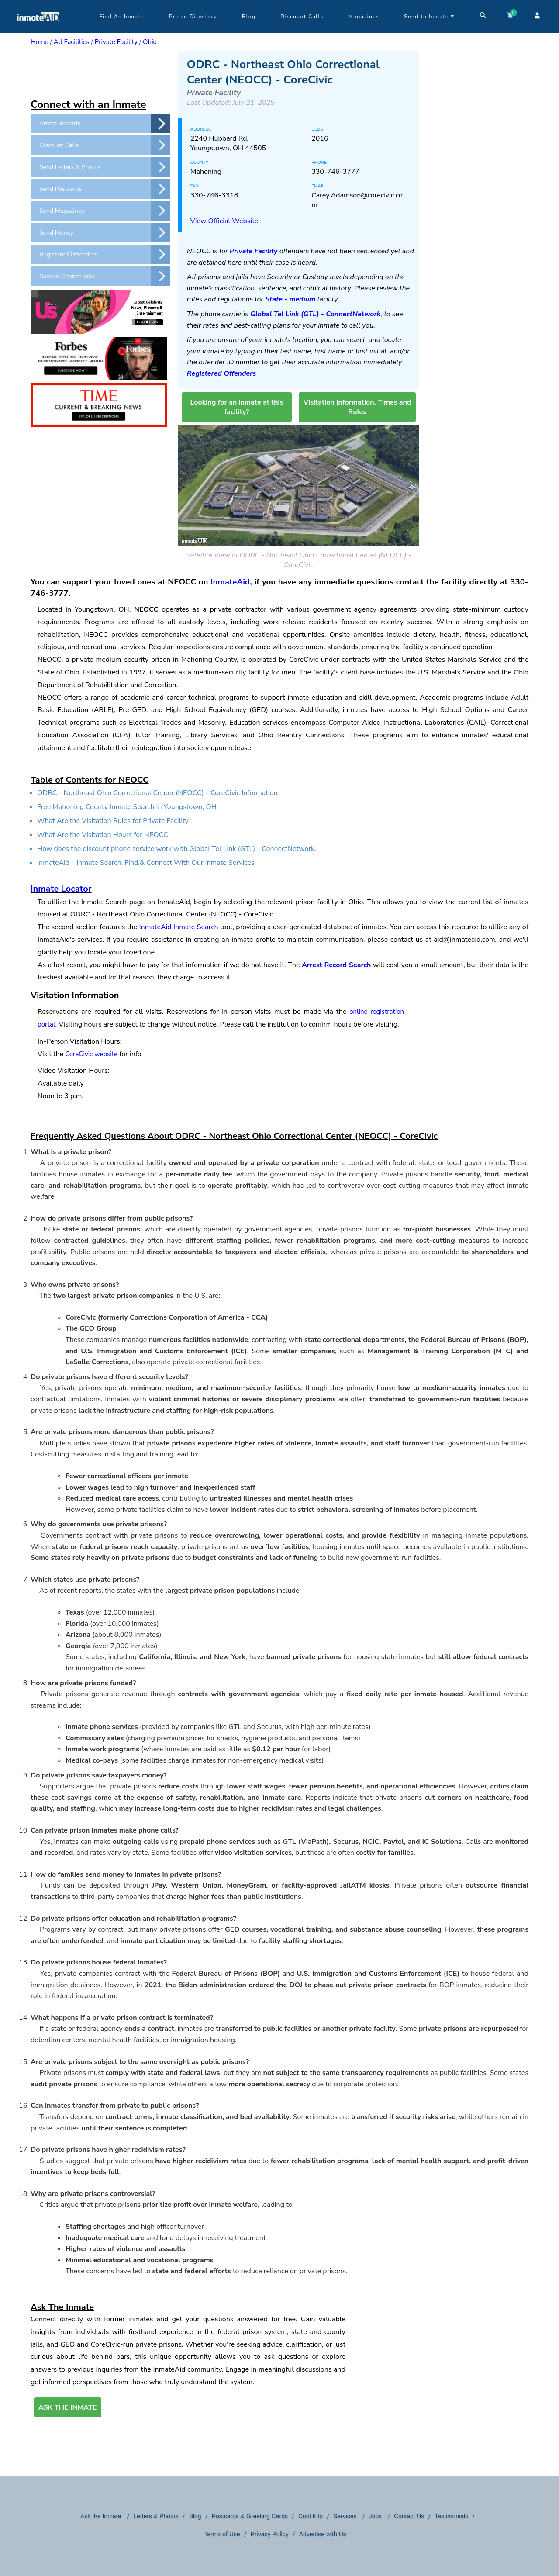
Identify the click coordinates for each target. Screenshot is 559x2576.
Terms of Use (222, 2534)
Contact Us (409, 2516)
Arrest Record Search (336, 965)
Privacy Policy (270, 2534)
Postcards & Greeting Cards (250, 2516)
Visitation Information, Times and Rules (357, 407)
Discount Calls (301, 16)
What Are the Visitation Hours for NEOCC (102, 835)
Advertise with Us (322, 2534)
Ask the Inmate (101, 2516)
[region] (100, 73)
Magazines (364, 16)
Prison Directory (193, 16)
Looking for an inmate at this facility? (236, 407)
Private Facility (116, 42)
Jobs (376, 2516)
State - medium (290, 299)
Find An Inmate (121, 16)
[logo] (38, 30)
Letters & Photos (156, 2516)
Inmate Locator (61, 889)
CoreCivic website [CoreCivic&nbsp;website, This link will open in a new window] (91, 1054)
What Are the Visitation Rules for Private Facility (113, 821)
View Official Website (224, 221)
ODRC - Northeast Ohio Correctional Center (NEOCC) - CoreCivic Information (157, 793)
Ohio (150, 42)
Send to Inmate (429, 16)
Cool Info (310, 2516)
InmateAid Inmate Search (178, 927)
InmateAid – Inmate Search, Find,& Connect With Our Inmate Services (146, 863)
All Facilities (72, 42)
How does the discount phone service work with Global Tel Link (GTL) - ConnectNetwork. (176, 849)
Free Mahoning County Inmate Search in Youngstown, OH (127, 807)
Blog (248, 16)
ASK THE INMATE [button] (67, 2407)
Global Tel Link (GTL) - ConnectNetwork (315, 314)
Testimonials (451, 2516)
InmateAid (230, 582)
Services (346, 2516)
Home (39, 42)
